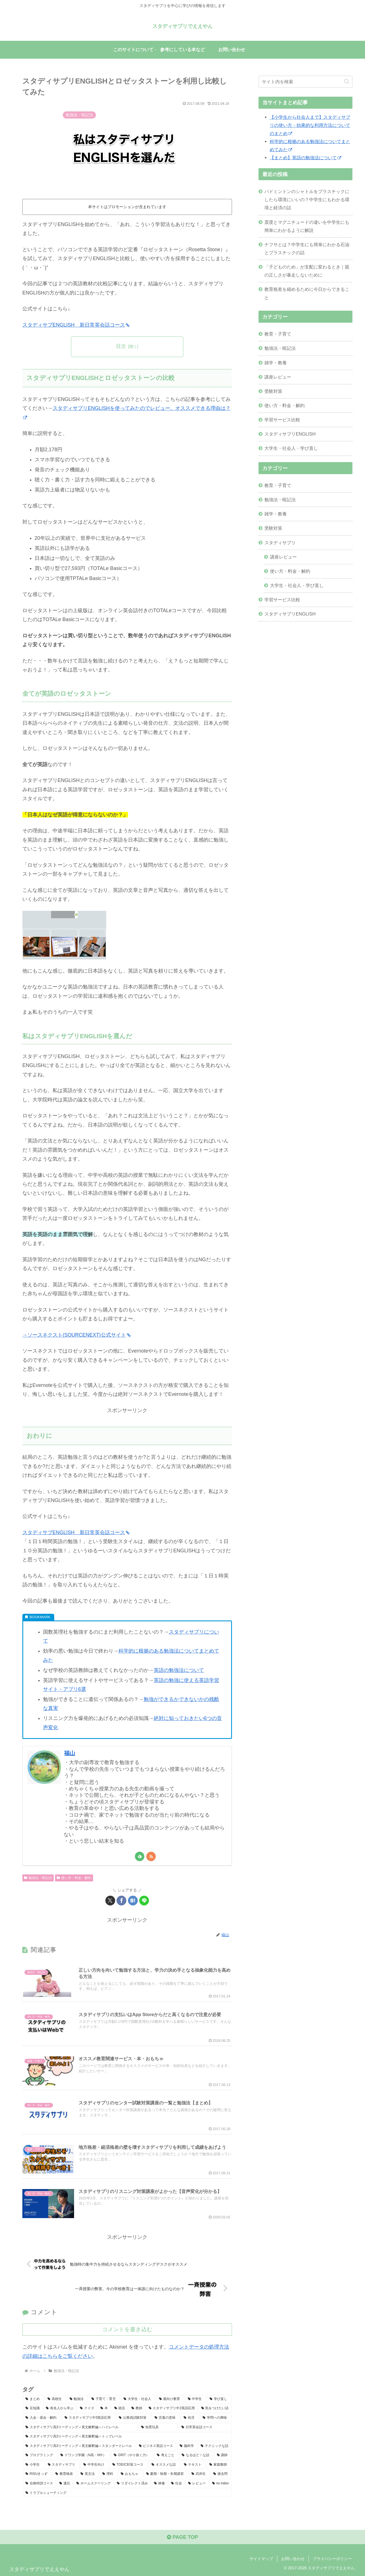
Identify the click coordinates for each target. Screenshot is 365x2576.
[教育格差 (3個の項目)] (65, 2474)
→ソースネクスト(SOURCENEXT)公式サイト (76, 1335)
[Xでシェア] (110, 1900)
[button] (347, 81)
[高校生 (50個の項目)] (55, 2399)
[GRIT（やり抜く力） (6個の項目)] (132, 2455)
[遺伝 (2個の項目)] (65, 2483)
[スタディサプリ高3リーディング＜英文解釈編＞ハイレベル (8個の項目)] (80, 2427)
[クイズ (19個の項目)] (87, 2408)
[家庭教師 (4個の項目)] (219, 2465)
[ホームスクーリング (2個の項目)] (93, 2483)
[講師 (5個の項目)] (222, 2455)
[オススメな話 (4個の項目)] (164, 2465)
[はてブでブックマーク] (133, 1900)
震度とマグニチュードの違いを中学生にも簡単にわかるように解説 (306, 226)
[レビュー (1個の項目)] (197, 2483)
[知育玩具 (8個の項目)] (158, 2427)
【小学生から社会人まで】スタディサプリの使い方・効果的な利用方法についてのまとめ (310, 125)
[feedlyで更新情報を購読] (139, 1856)
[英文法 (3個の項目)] (88, 2474)
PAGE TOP (182, 2537)
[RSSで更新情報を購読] (151, 1856)
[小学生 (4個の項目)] (33, 2465)
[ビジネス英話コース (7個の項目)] (156, 2446)
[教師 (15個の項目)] (137, 2408)
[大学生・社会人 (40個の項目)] (138, 2399)
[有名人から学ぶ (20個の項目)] (59, 2408)
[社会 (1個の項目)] (176, 2483)
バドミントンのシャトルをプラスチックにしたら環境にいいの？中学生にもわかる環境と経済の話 (306, 199)
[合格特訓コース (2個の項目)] (39, 2483)
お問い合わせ (293, 2558)
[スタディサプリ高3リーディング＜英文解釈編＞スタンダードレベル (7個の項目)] (79, 2446)
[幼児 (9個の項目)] (190, 2418)
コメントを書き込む (127, 2329)
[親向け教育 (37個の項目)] (170, 2399)
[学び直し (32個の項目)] (219, 2399)
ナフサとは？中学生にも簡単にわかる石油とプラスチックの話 (306, 248)
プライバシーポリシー (332, 2558)
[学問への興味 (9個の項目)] (215, 2418)
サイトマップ (261, 2558)
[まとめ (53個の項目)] (33, 2399)
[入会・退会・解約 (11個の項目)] (42, 2418)
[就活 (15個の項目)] (120, 2408)
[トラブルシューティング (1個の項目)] (127, 2493)
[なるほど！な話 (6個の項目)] (196, 2455)
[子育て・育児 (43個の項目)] (104, 2399)
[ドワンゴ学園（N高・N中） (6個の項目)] (84, 2455)
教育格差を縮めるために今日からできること (306, 293)
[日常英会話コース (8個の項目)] (205, 2427)
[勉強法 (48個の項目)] (77, 2399)
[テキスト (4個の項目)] (193, 2465)
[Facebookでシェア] (121, 1900)
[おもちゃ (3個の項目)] (130, 2474)
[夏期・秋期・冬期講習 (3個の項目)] (166, 2474)
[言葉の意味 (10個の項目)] (166, 2418)
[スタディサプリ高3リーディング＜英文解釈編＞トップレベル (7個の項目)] (127, 2436)
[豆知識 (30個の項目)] (32, 2408)
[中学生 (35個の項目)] (195, 2399)
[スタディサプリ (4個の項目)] (62, 2465)
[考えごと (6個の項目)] (166, 2455)
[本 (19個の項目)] (104, 2408)
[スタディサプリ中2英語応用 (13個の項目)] (172, 2408)
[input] (305, 82)
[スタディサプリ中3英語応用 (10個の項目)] (88, 2418)
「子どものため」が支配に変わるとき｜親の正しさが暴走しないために (306, 270)
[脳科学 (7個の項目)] (187, 2446)
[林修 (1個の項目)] (159, 2483)
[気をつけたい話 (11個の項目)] (215, 2408)
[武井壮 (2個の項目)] (199, 2474)
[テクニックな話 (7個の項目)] (214, 2446)
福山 (69, 1753)
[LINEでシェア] (144, 1900)
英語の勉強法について (179, 1670)
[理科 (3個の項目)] (108, 2474)
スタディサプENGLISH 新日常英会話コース (75, 325)
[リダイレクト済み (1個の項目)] (132, 2483)
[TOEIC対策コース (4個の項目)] (129, 2465)
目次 (121, 346)
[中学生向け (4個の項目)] (95, 2465)
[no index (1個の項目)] (220, 2483)
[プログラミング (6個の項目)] (40, 2455)
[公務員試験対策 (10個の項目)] (133, 2418)
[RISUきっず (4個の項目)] (37, 2474)
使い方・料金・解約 (74, 1878)
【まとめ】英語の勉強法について (305, 157)
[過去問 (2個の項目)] (221, 2474)
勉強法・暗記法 (38, 1878)
